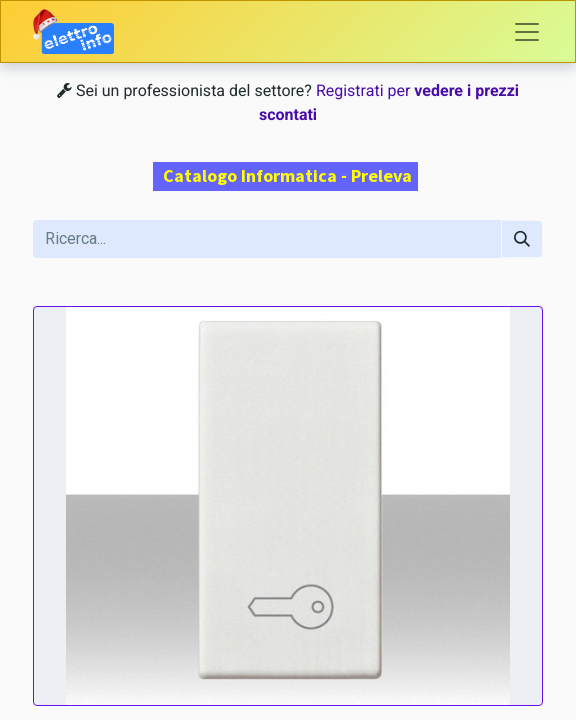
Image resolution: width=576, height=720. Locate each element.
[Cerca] (522, 239)
